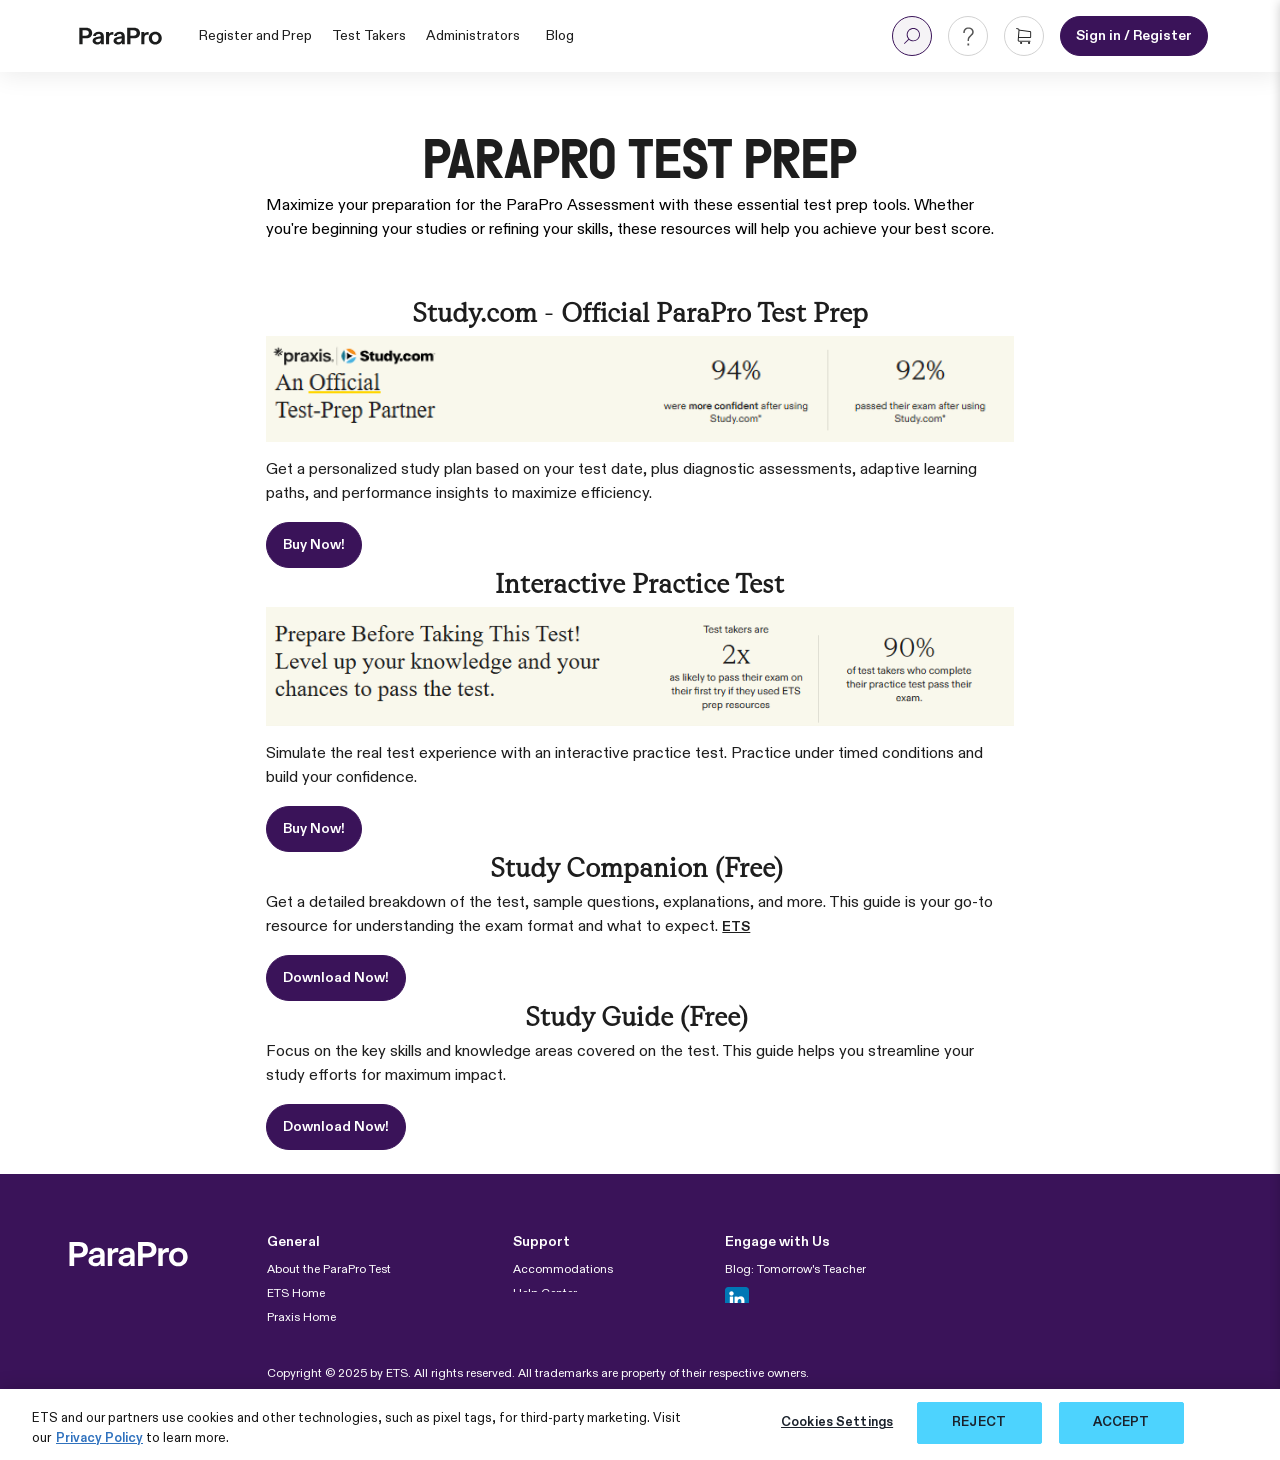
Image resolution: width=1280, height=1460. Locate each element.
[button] (912, 36)
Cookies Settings (837, 1422)
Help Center (545, 1294)
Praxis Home (301, 1318)
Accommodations (563, 1270)
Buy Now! (314, 545)
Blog (560, 36)
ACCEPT (1121, 1422)
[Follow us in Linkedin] (737, 1299)
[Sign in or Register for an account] (1134, 36)
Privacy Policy (99, 1438)
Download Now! (336, 978)
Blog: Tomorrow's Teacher (795, 1270)
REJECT (979, 1422)
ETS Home (296, 1294)
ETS (736, 927)
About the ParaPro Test (329, 1270)
